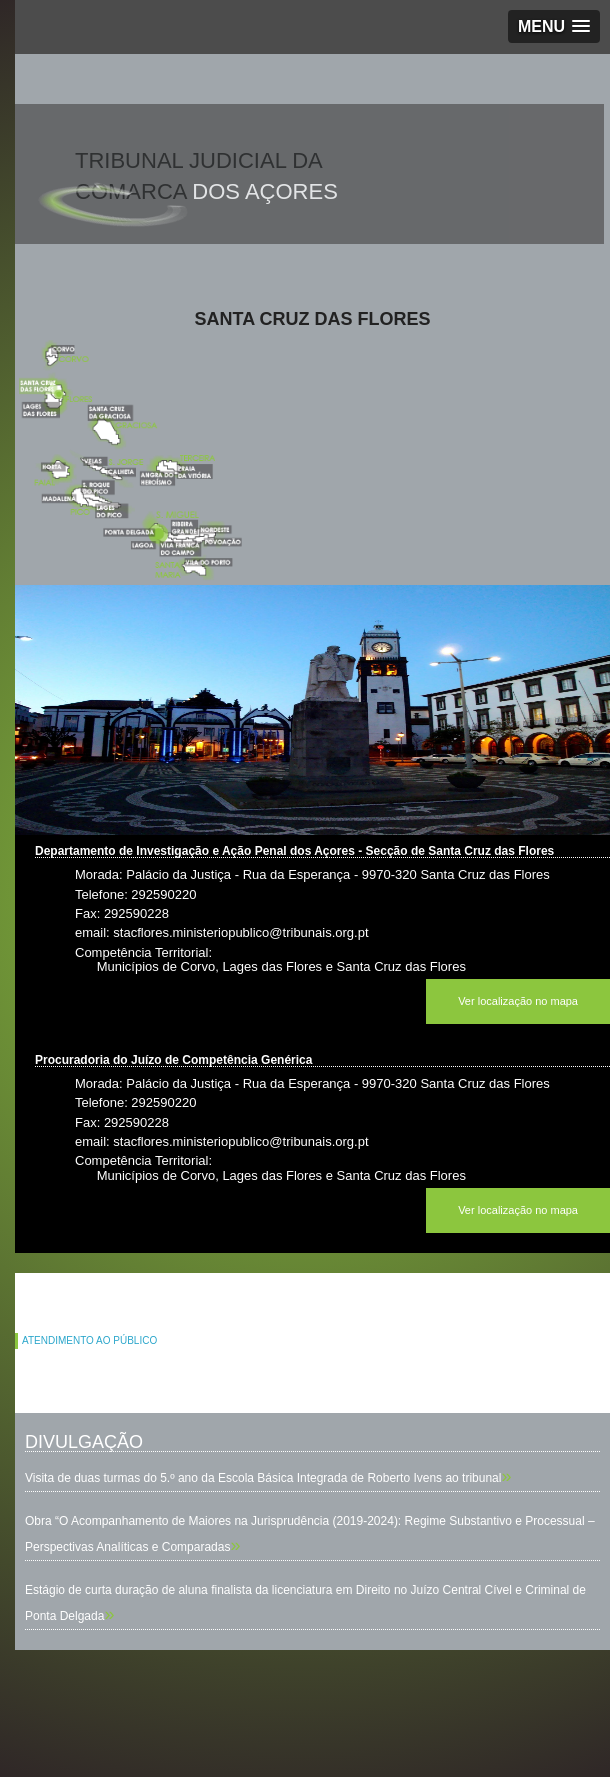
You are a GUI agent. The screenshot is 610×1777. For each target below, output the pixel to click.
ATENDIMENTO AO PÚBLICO (89, 1340)
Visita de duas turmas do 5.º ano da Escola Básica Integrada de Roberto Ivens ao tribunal (263, 1478)
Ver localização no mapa (518, 1001)
